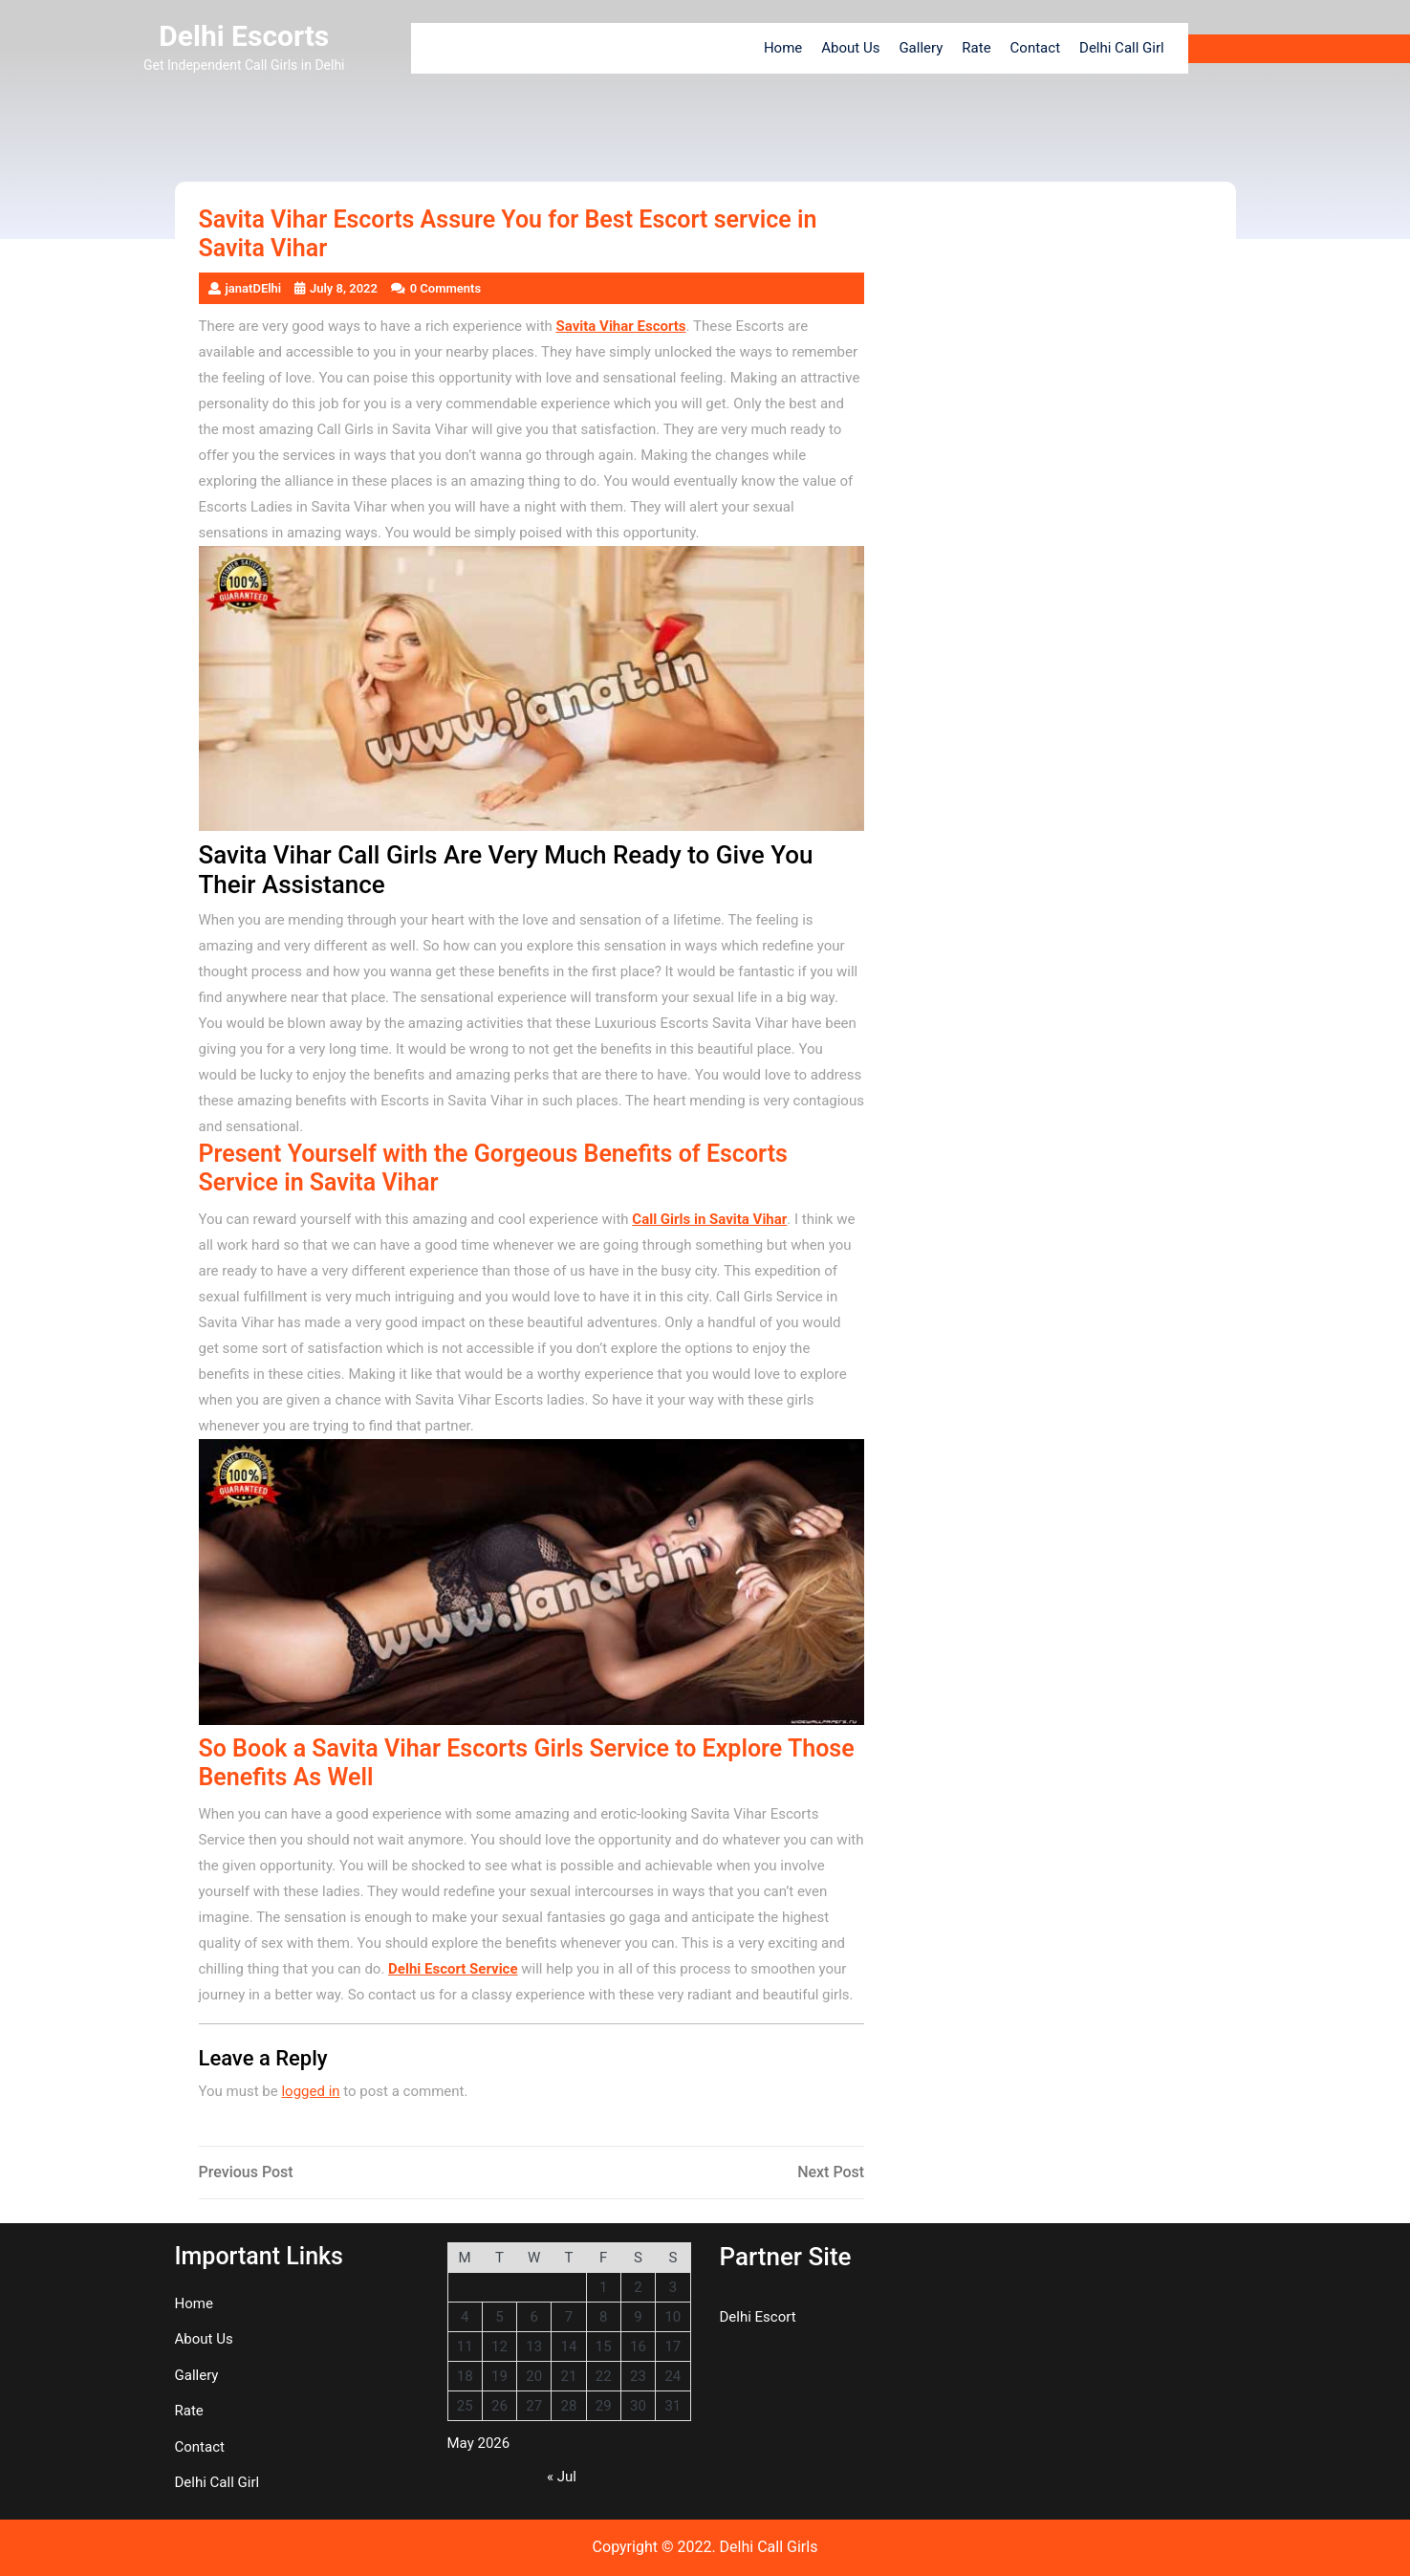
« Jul (561, 2476)
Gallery (921, 47)
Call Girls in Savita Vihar (709, 1219)
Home (783, 47)
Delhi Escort (758, 2316)
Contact (1035, 47)
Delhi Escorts (244, 36)
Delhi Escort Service (452, 1968)
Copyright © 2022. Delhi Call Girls (705, 2547)
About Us (850, 47)
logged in (310, 2091)
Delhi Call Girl (1121, 47)
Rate (976, 47)
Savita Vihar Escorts (621, 326)
